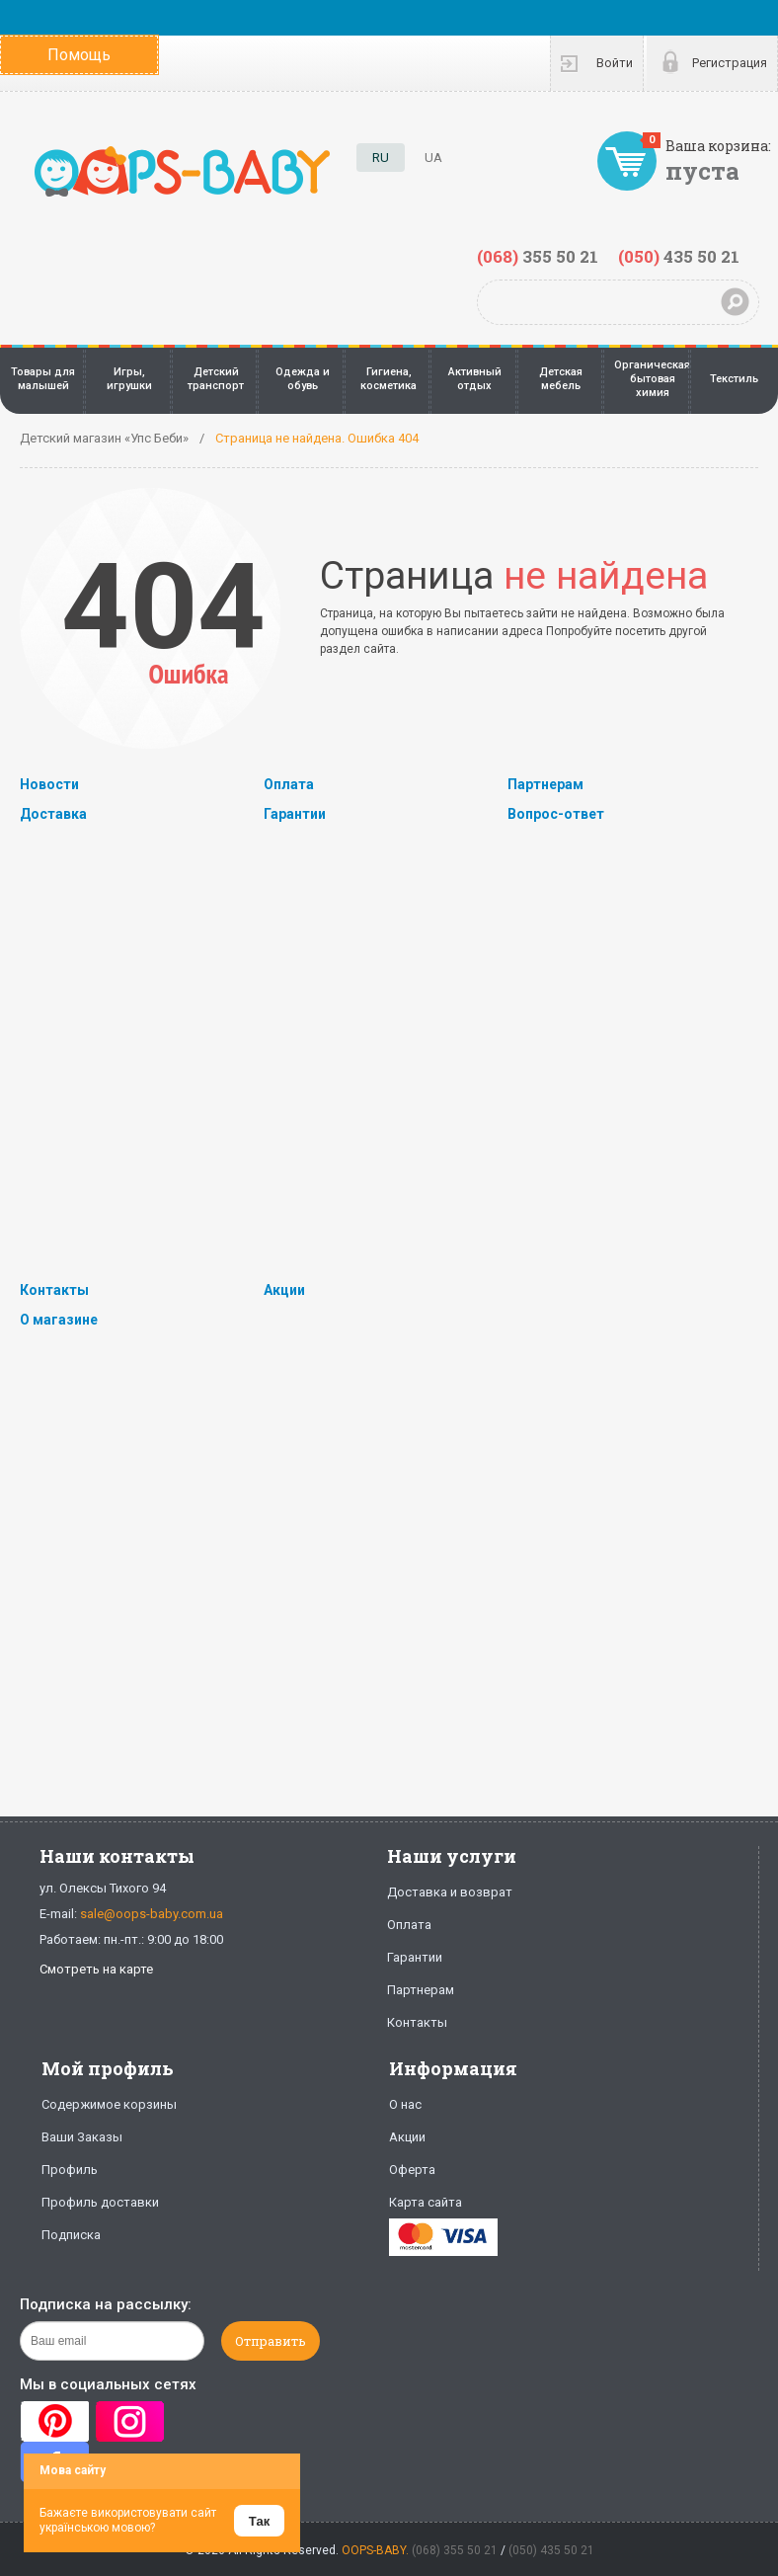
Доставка (53, 814)
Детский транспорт (216, 378)
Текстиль (734, 378)
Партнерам (545, 784)
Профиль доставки (100, 2202)
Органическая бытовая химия (652, 379)
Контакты (54, 1290)
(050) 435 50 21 (551, 2550)
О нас (405, 2104)
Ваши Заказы (81, 2137)
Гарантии (295, 814)
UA (433, 157)
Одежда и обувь (302, 378)
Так (259, 2521)
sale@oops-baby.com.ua (151, 1913)
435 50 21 (678, 256)
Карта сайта (425, 2202)
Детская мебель (561, 378)
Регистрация (729, 62)
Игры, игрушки (129, 378)
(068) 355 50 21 (455, 2550)
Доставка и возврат (449, 1892)
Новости (49, 784)
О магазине (59, 1320)
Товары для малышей (43, 378)
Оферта (412, 2169)
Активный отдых (475, 378)
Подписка (71, 2234)
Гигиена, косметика (388, 378)
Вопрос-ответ (555, 814)
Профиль (69, 2169)
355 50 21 (537, 256)
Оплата (289, 784)
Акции (284, 1290)
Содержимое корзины (109, 2104)
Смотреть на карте (96, 1969)
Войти (614, 62)
